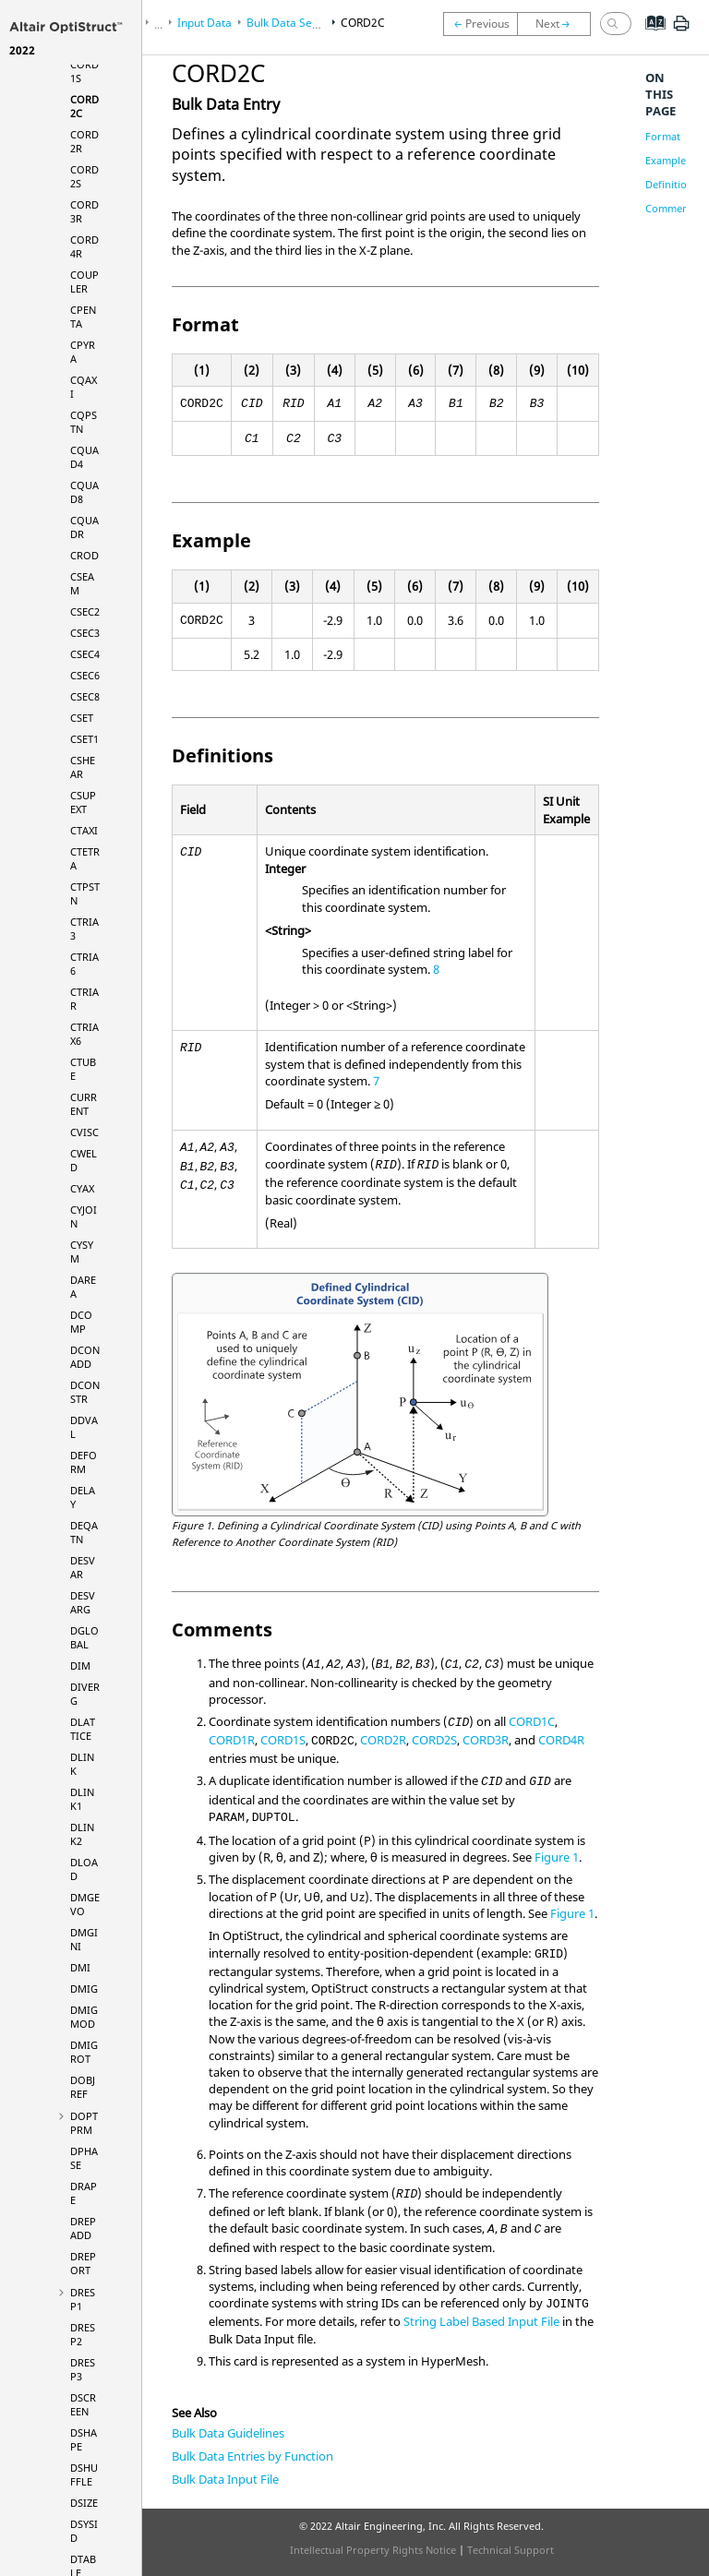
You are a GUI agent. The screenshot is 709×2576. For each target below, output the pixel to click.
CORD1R (232, 1739)
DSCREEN (83, 2404)
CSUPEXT (83, 802)
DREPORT (83, 2263)
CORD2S (434, 1739)
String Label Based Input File (481, 2321)
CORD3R (486, 1739)
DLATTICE (82, 1729)
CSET (81, 718)
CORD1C (532, 1721)
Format (662, 136)
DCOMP (81, 1322)
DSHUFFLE (84, 2474)
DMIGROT (84, 2052)
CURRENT (83, 1104)
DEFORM (83, 1462)
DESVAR (82, 1567)
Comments (671, 208)
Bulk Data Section (291, 22)
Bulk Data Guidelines (228, 2433)
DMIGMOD (84, 2017)
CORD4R (561, 1739)
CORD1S (283, 1739)
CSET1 (84, 739)
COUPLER (84, 281)
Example (665, 160)
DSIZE (84, 2503)
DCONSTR (85, 1392)
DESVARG (82, 1602)
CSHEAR (82, 767)
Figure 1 (557, 1857)
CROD (84, 555)
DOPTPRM (84, 2123)
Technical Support (510, 2550)
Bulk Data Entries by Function (252, 2456)
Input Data (204, 22)
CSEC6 (85, 675)
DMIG (84, 1988)
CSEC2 (85, 611)
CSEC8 (85, 696)
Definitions (671, 184)
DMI (80, 1967)
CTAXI (84, 830)
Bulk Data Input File (225, 2479)
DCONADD (85, 1357)
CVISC (84, 1132)
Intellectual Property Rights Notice (373, 2550)
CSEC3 (85, 633)
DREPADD (83, 2228)
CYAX (82, 1188)
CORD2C (363, 22)
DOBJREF (82, 2087)
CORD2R (383, 1739)
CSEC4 (85, 654)
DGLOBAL (84, 1637)
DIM (80, 1665)
